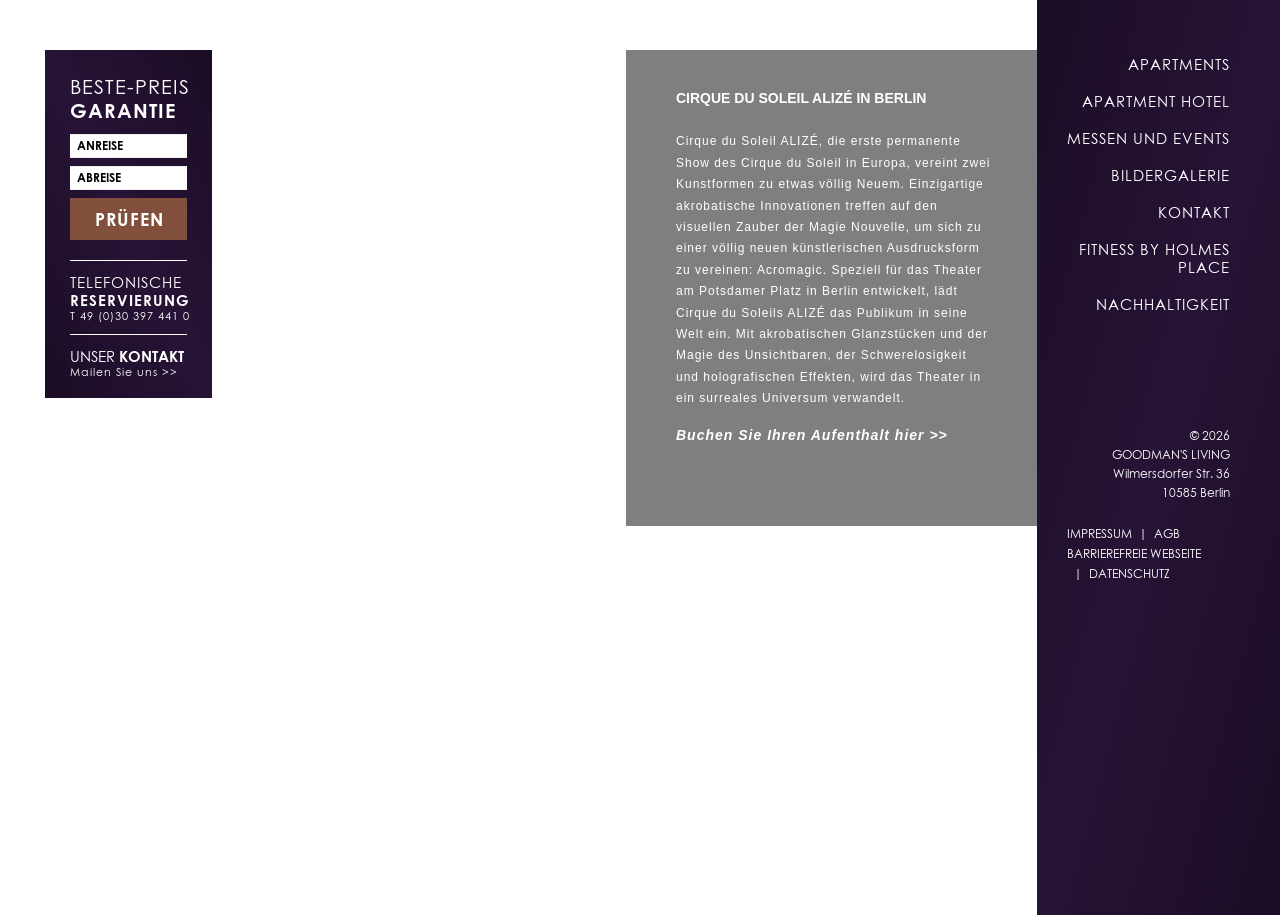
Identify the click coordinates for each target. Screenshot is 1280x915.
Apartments (1179, 64)
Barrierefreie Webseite (1134, 553)
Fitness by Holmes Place (1154, 258)
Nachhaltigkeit (1163, 304)
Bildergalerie (1170, 175)
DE (686, 876)
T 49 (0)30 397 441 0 (130, 315)
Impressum (1099, 533)
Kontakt (1194, 212)
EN (725, 876)
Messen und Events (1148, 138)
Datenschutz (1129, 573)
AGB (1167, 533)
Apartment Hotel (1156, 101)
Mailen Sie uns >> (124, 371)
